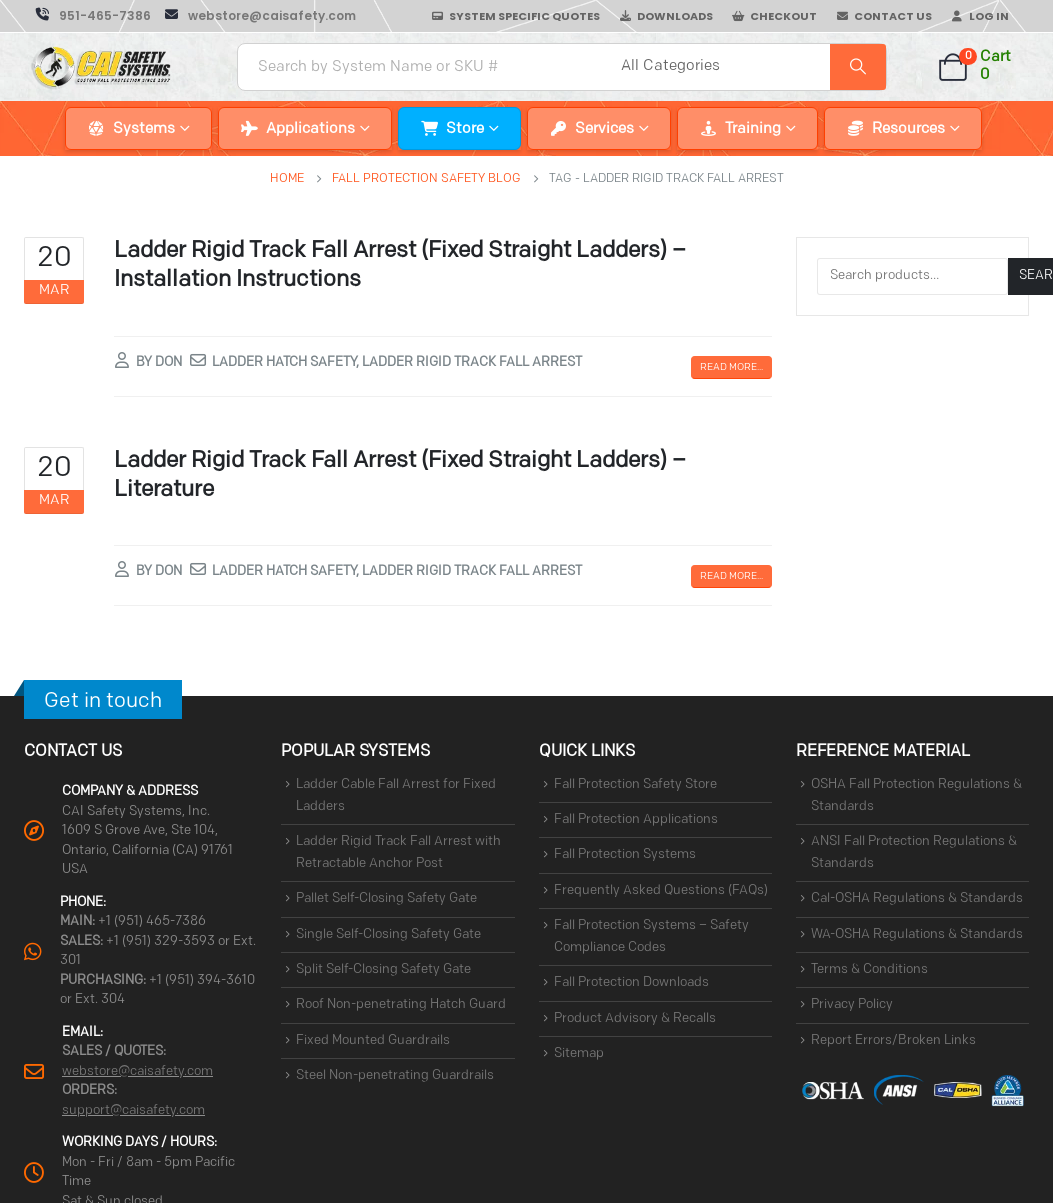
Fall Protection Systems (625, 855)
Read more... (731, 367)
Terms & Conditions (869, 969)
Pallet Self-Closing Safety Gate (386, 899)
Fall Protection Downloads (631, 983)
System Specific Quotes (524, 16)
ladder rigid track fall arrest (472, 362)
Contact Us (893, 16)
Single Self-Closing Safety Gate (388, 934)
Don (168, 362)
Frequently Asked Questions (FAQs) (661, 890)
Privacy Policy (852, 1005)
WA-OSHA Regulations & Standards (917, 934)
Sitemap (579, 1053)
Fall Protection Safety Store (635, 784)
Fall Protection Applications (636, 819)
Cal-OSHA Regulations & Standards (917, 899)
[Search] (858, 67)
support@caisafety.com (133, 1110)
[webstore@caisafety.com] (260, 16)
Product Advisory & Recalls (635, 1018)
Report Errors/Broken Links (893, 1040)
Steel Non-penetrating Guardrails (395, 1075)
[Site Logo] (102, 67)
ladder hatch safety (284, 362)
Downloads (675, 16)
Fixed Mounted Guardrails (373, 1040)
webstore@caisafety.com (137, 1071)
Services (604, 129)
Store (465, 129)
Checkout (783, 16)
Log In (989, 16)
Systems (144, 129)
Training (753, 129)
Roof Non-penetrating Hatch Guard (401, 1005)
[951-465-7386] (93, 16)
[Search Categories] (723, 67)
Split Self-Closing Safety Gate (383, 969)
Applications (310, 129)
